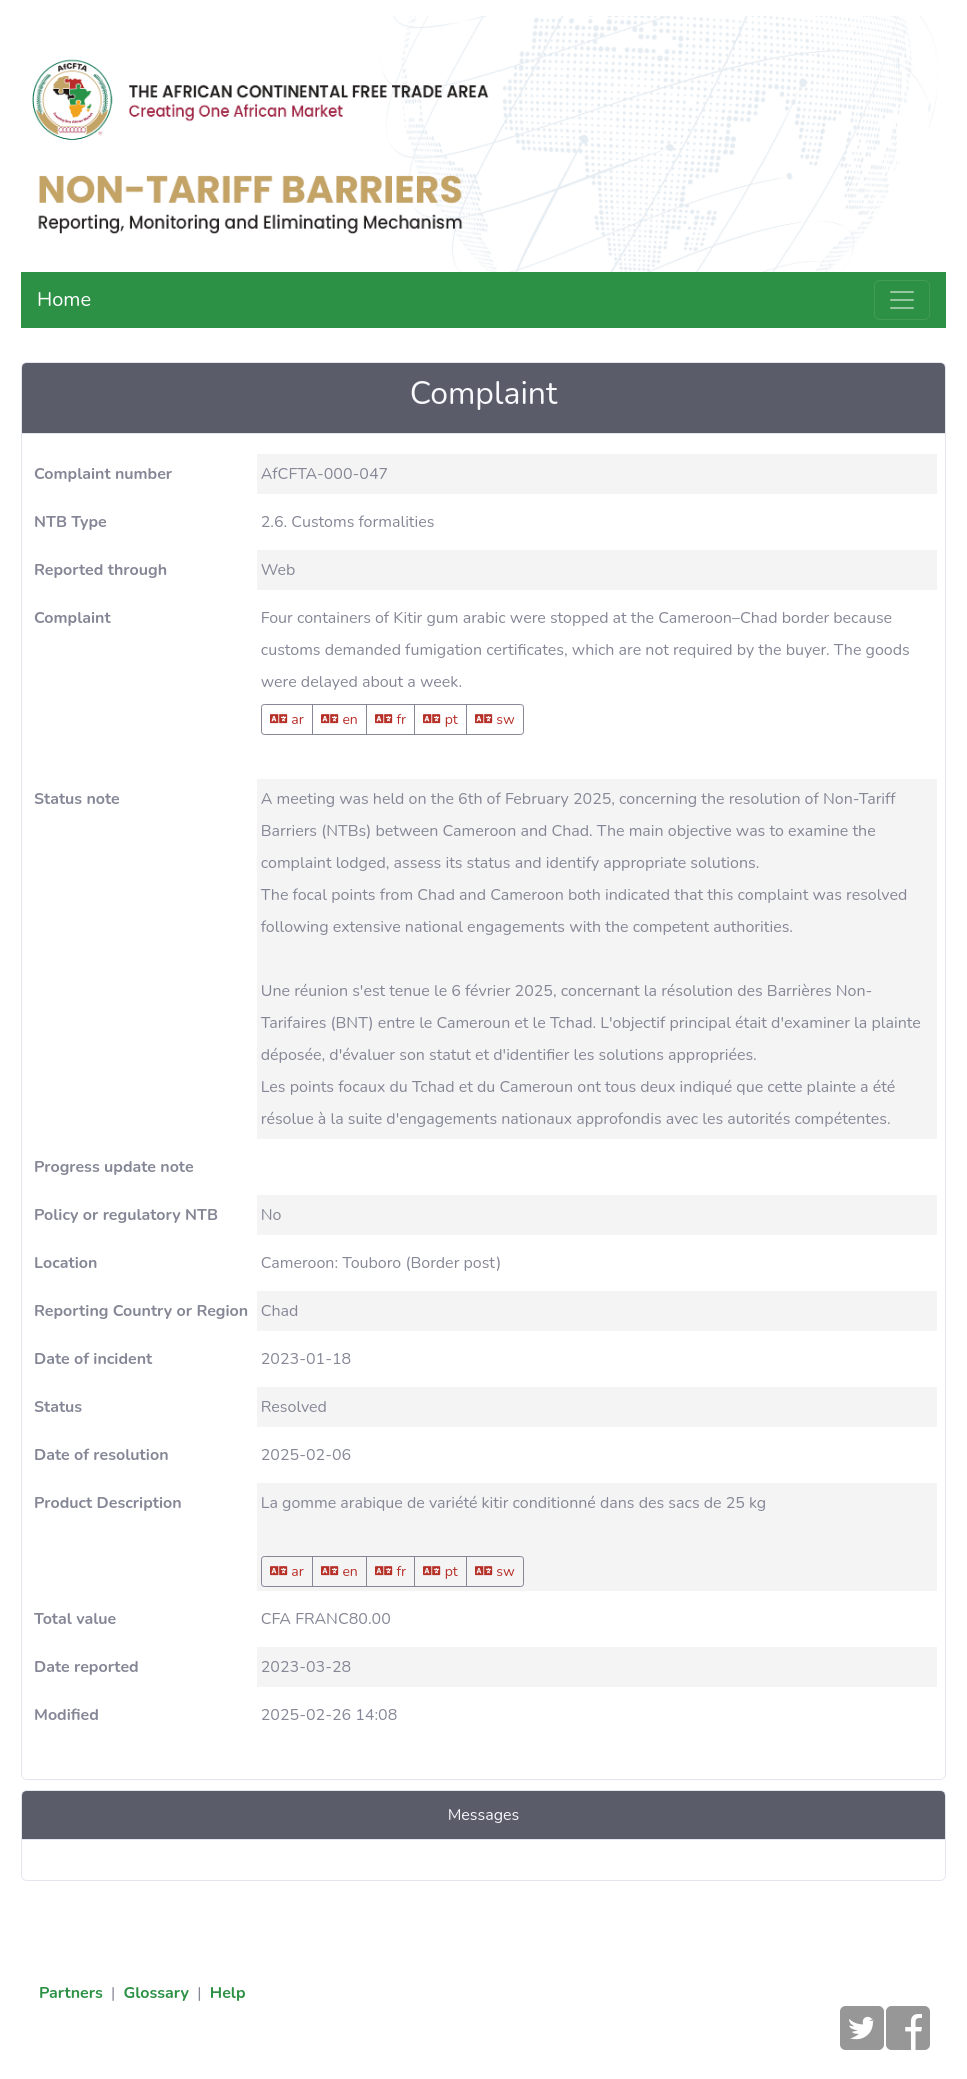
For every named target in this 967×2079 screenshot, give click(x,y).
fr (390, 719)
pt (440, 719)
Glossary (156, 1993)
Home (64, 299)
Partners (71, 1993)
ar (287, 719)
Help (228, 1993)
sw (495, 719)
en (339, 719)
